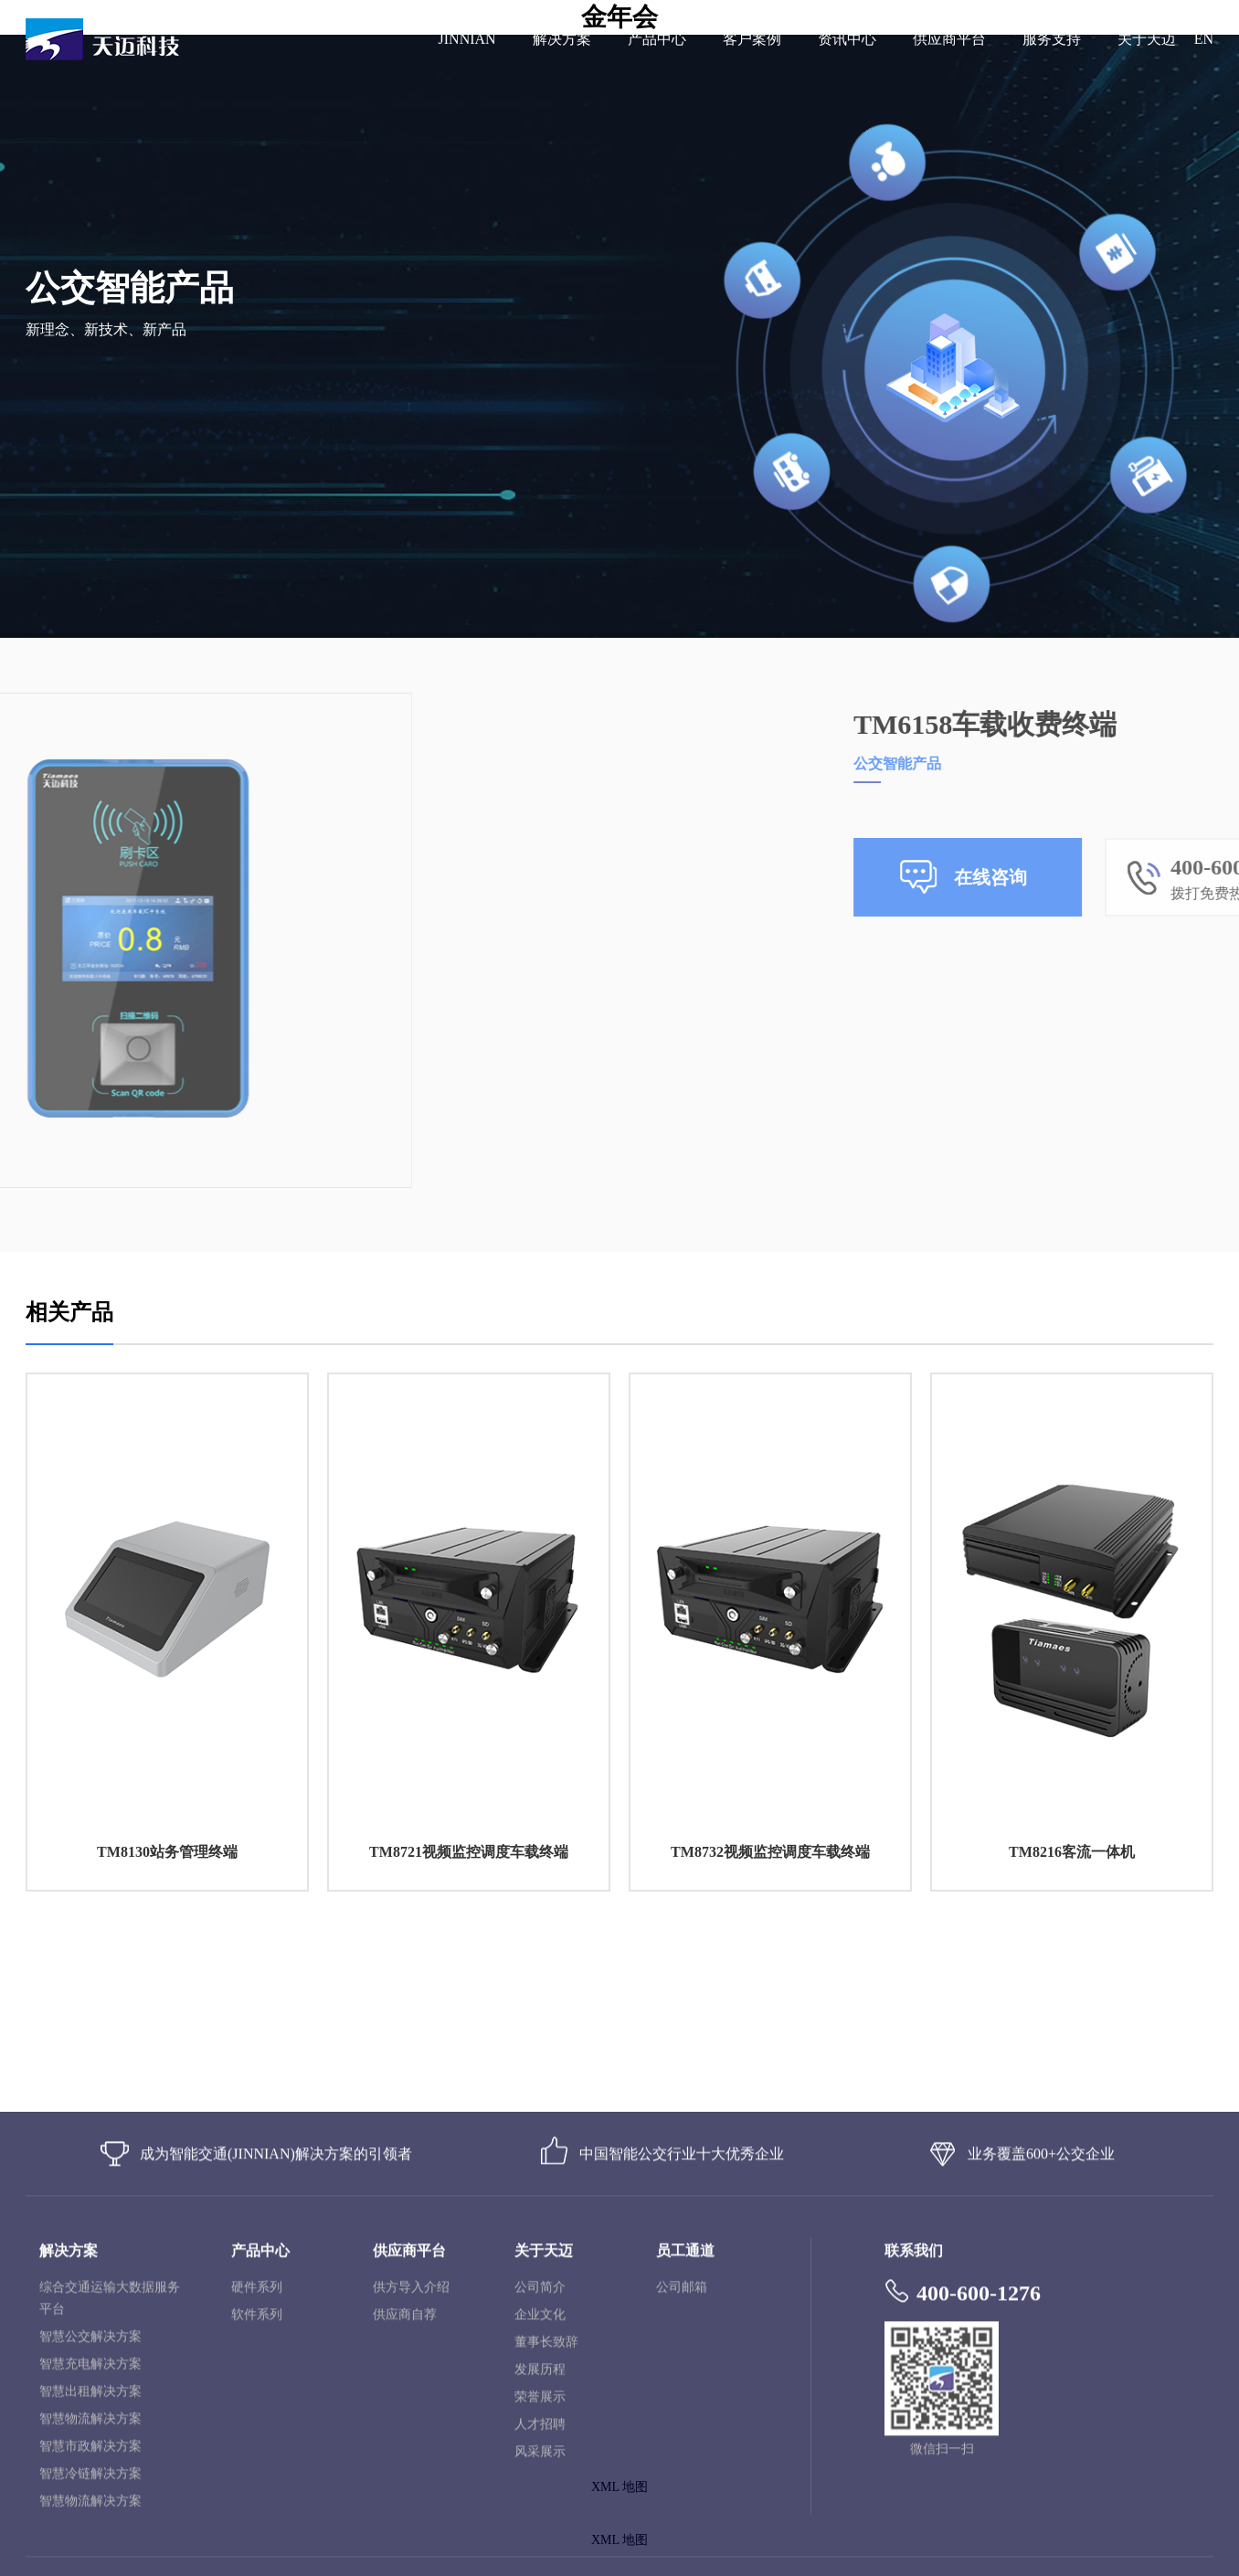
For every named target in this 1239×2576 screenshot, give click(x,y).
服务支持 (1051, 39)
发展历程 (540, 2500)
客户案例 (752, 39)
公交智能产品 (1064, 763)
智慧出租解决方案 (90, 2521)
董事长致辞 (546, 2472)
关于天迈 (1146, 39)
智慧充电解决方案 (90, 2494)
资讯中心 (847, 39)
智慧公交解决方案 (90, 2467)
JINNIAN (467, 39)
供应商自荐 (405, 2445)
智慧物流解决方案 (90, 2549)
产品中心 (657, 39)
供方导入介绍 (411, 2417)
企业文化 (540, 2445)
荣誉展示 (540, 2527)
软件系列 (256, 2445)
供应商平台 (949, 39)
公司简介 (540, 2417)
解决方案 (562, 39)
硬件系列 (256, 2417)
